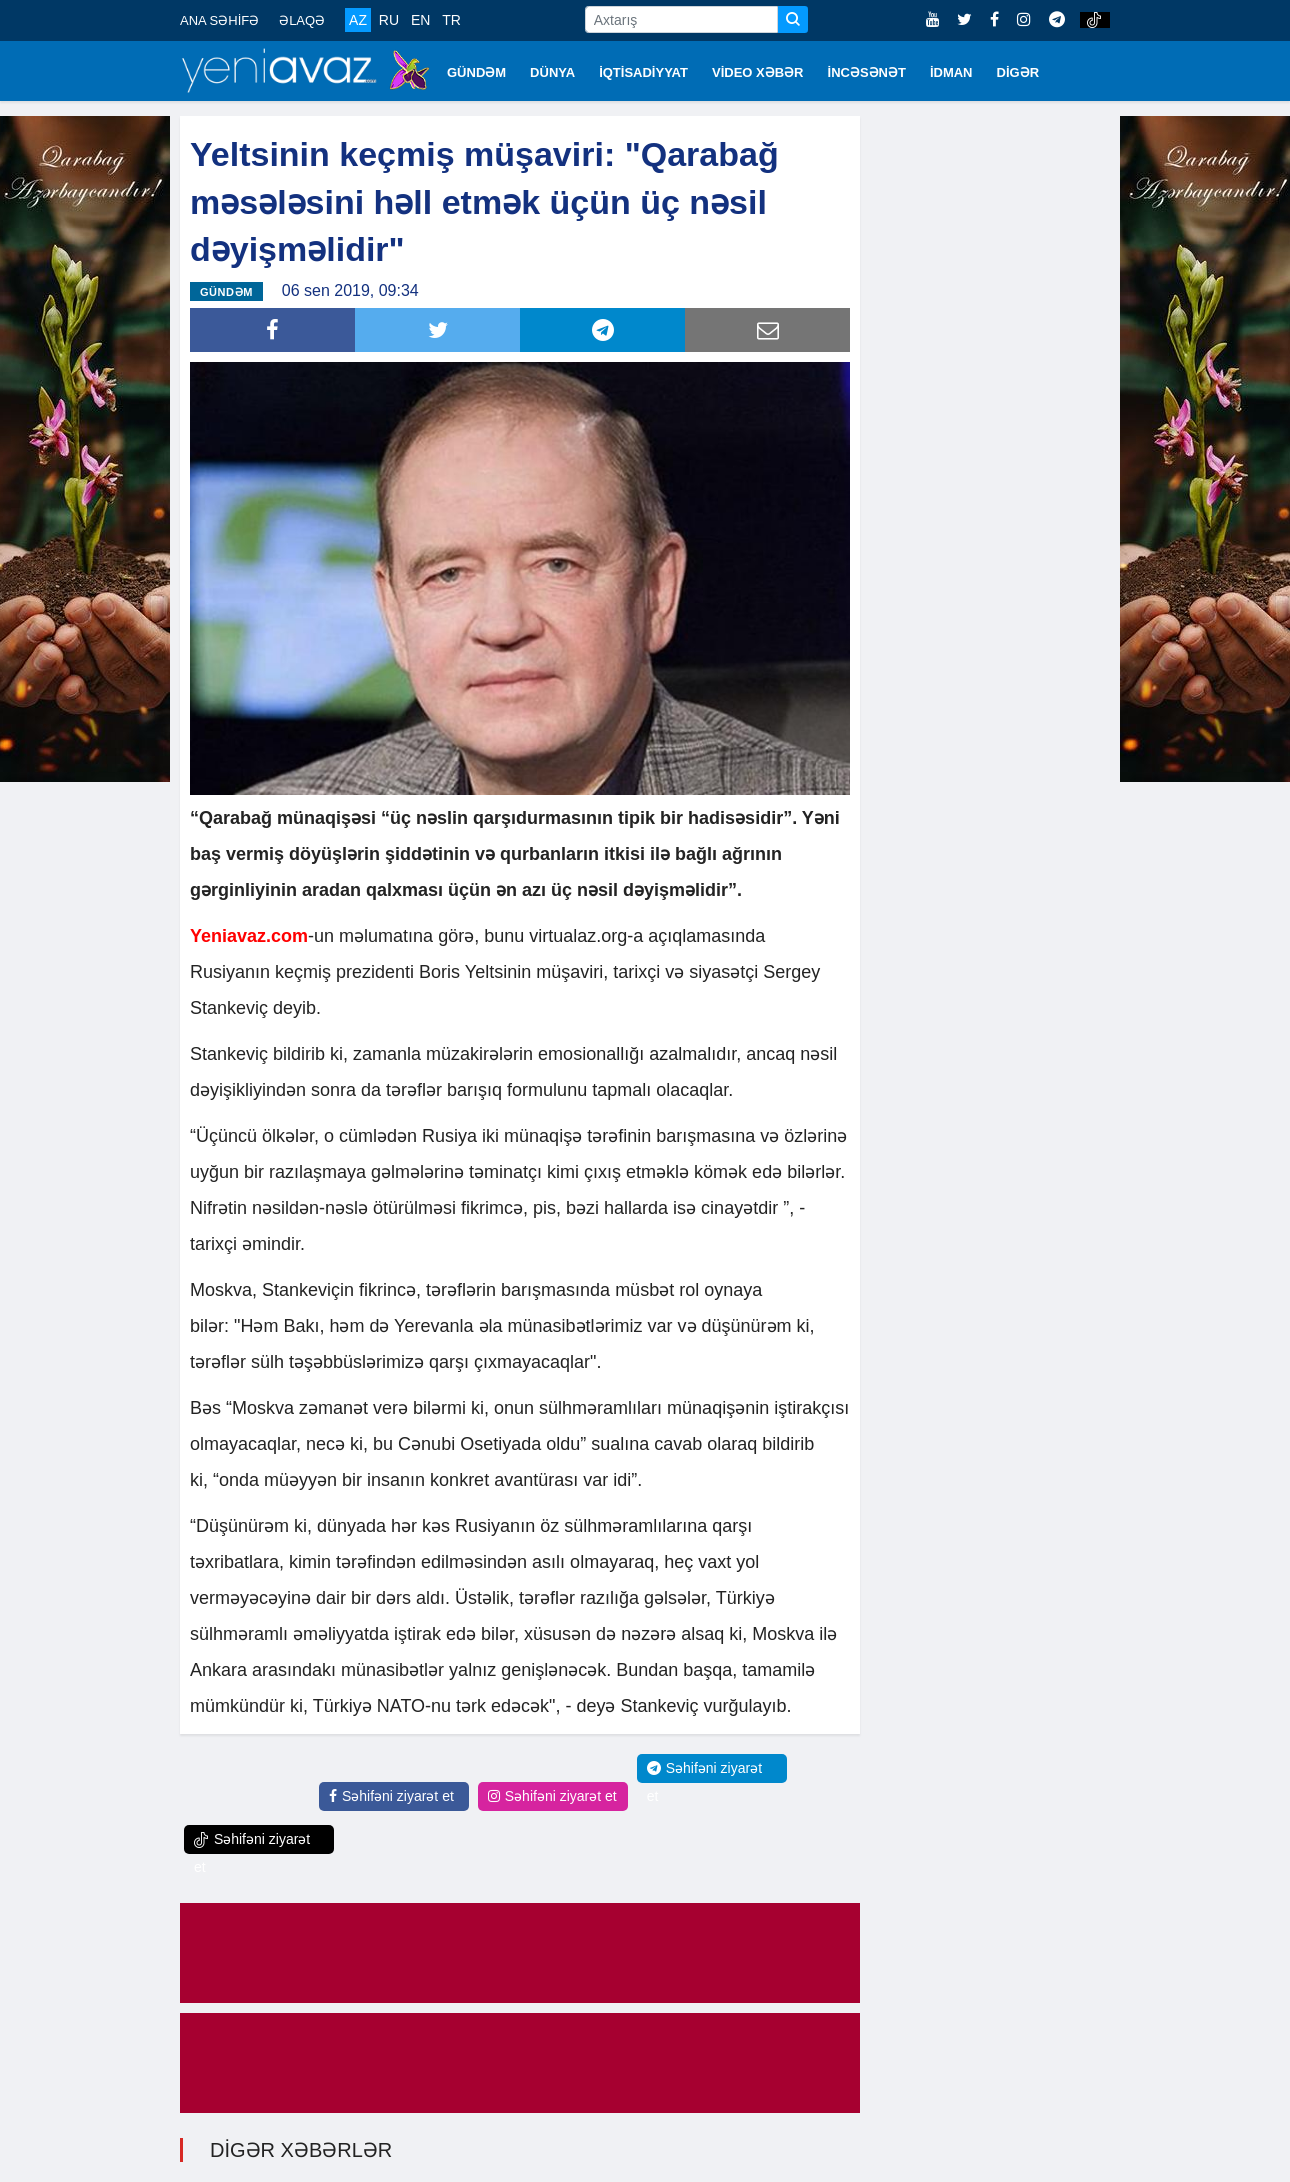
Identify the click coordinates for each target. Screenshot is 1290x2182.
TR (451, 20)
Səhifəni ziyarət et (391, 1796)
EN (420, 20)
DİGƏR (1018, 72)
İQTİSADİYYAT (643, 72)
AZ (358, 20)
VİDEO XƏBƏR (758, 72)
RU (389, 20)
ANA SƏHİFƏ (219, 20)
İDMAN (951, 72)
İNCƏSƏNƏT (867, 72)
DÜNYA (552, 72)
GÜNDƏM (476, 72)
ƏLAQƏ (302, 20)
